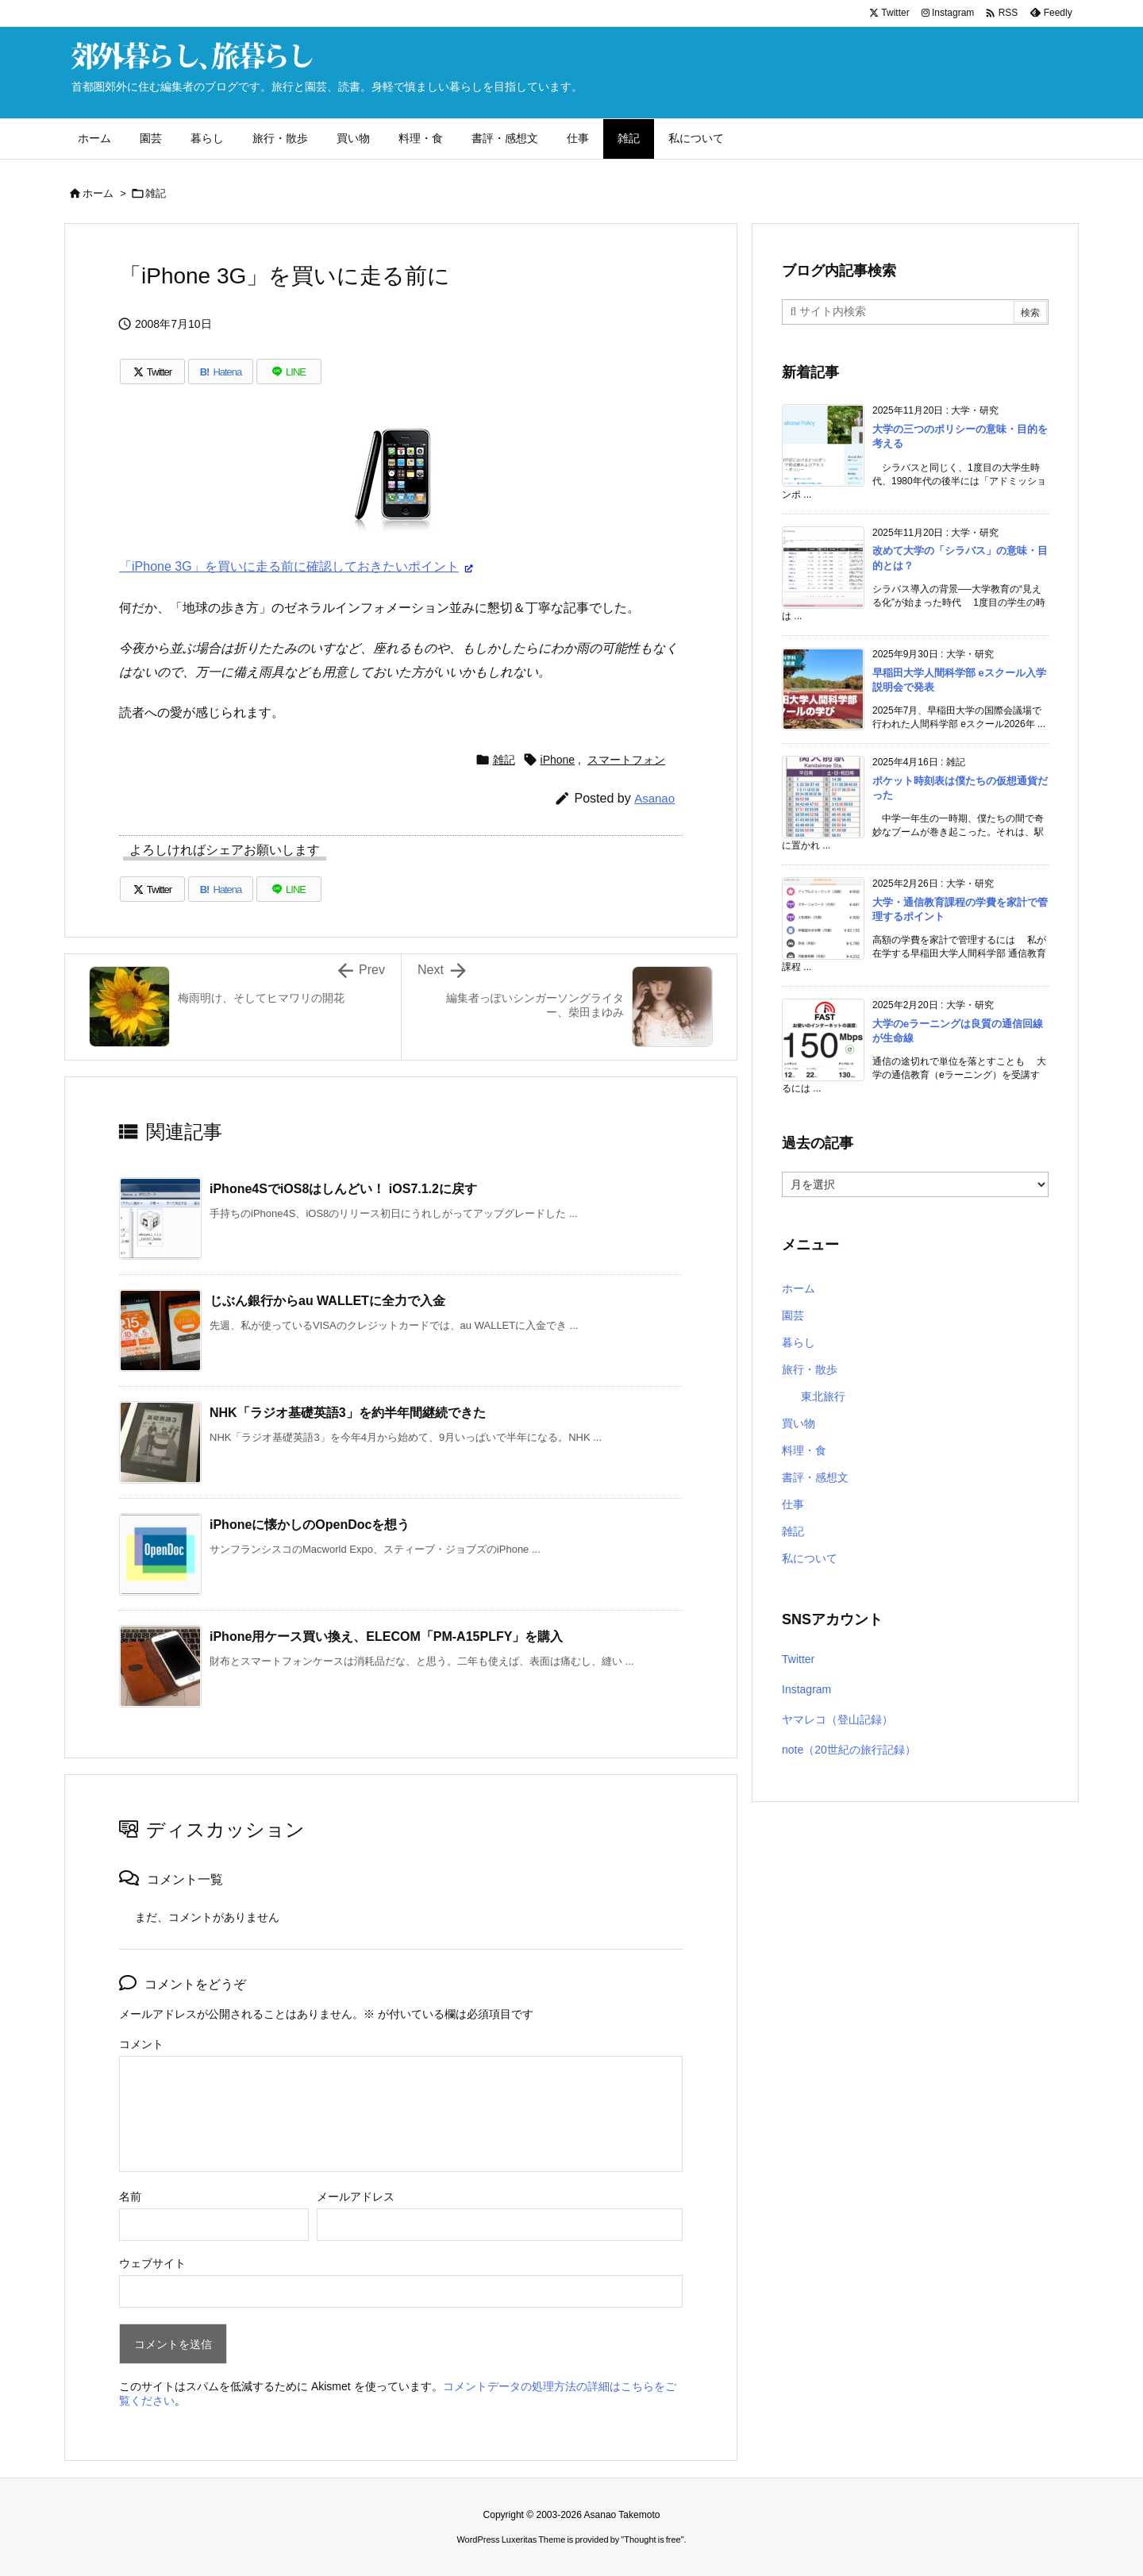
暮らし (798, 1342)
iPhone (558, 759)
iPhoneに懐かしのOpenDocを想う (310, 1524)
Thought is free (652, 2539)
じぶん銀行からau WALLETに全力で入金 (327, 1300)
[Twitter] (152, 371)
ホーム (98, 193)
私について (809, 1558)
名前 (130, 2196)
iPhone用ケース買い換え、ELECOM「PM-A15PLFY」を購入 (386, 1636)
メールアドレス (355, 2196)
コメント (141, 2044)
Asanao (654, 798)
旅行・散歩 (809, 1369)
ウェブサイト (152, 2263)
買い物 (798, 1423)
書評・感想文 (815, 1477)
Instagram (806, 1689)
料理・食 (804, 1450)
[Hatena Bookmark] (220, 371)
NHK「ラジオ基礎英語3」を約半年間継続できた (348, 1412)
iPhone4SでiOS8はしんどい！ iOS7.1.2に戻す (343, 1189)
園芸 (793, 1315)
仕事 (793, 1504)
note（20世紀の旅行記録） (849, 1749)
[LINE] (288, 371)
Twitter (798, 1659)
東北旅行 (823, 1396)
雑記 (155, 193)
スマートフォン (626, 759)
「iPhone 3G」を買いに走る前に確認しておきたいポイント (289, 566)
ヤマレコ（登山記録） (837, 1719)
